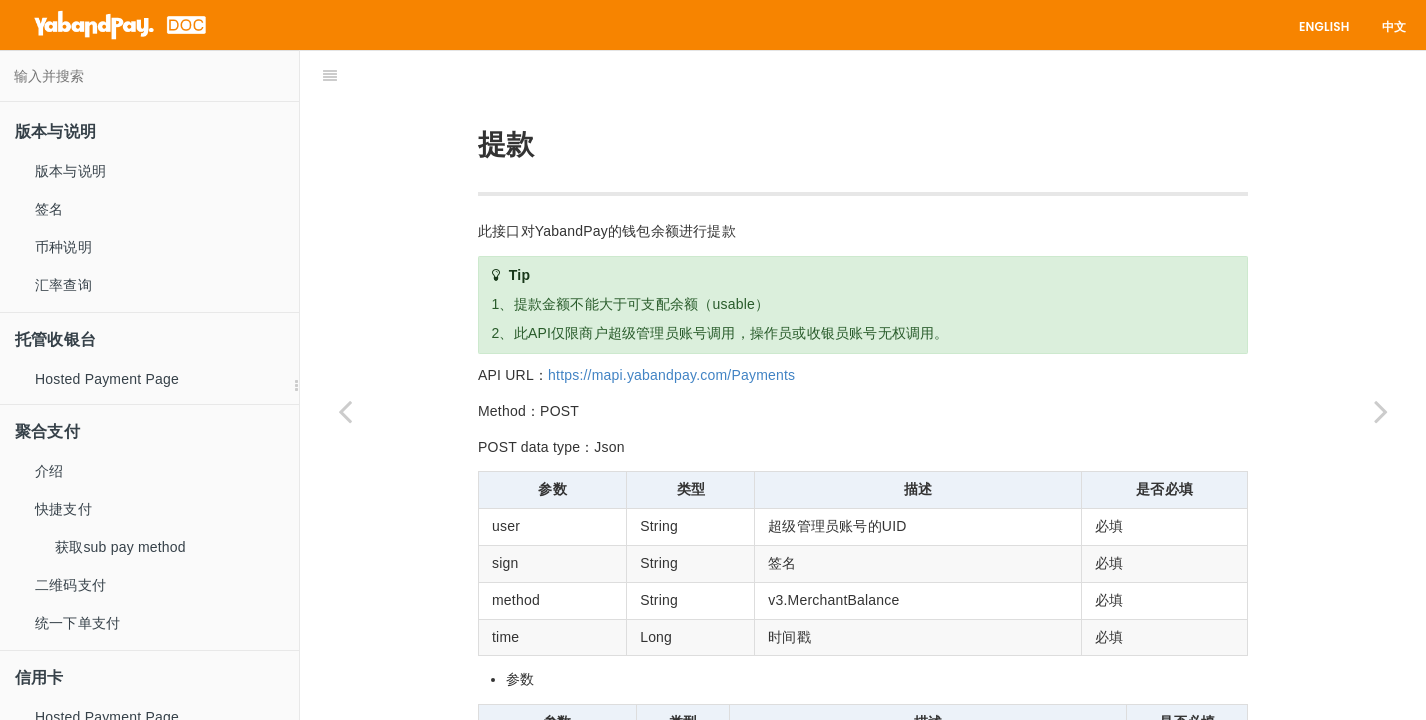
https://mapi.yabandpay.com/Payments (671, 325)
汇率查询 (63, 285)
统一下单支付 (77, 623)
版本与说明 (70, 171)
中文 (1394, 26)
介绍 (49, 471)
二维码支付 (70, 585)
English (1324, 26)
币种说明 (63, 247)
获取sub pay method (120, 547)
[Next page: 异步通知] (1381, 410)
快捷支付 (63, 509)
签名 (49, 209)
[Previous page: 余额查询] (345, 410)
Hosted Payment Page (107, 379)
